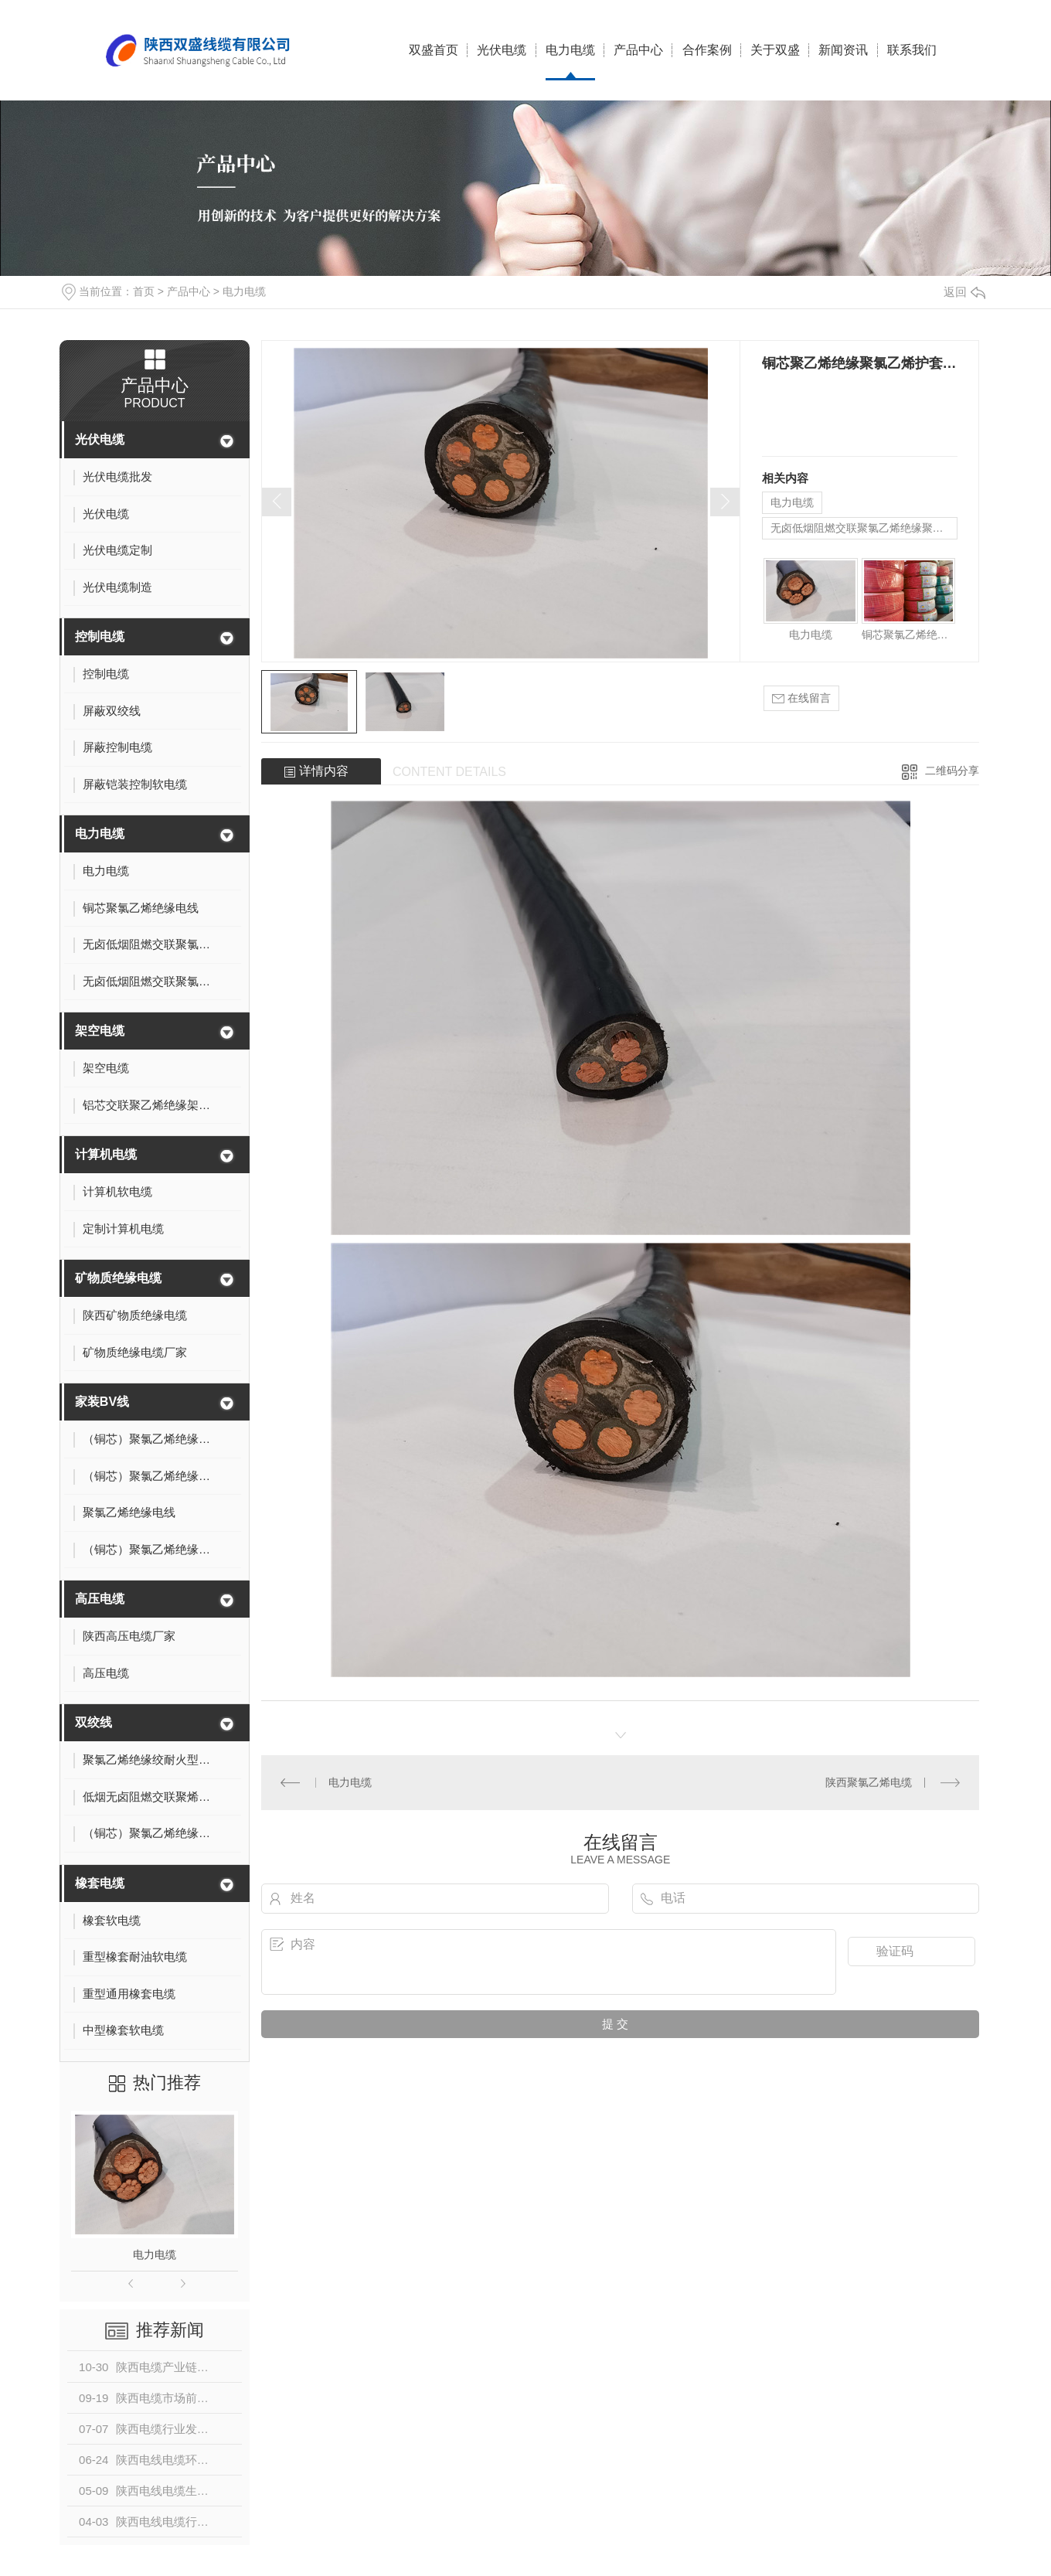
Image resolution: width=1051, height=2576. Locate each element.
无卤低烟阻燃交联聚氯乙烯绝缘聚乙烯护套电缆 (863, 528)
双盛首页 (433, 49)
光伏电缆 (501, 49)
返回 (964, 291)
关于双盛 (775, 49)
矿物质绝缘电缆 (118, 1278)
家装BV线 (102, 1401)
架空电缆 (99, 1030)
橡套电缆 (99, 1883)
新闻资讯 (843, 49)
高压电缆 (99, 1598)
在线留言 (801, 698)
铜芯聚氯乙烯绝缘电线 (908, 634)
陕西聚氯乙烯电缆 (868, 1782)
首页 (144, 291)
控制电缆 (99, 636)
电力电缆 (570, 49)
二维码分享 (952, 770)
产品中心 (638, 49)
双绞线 (93, 1722)
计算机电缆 (106, 1154)
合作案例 (707, 49)
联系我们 (912, 49)
